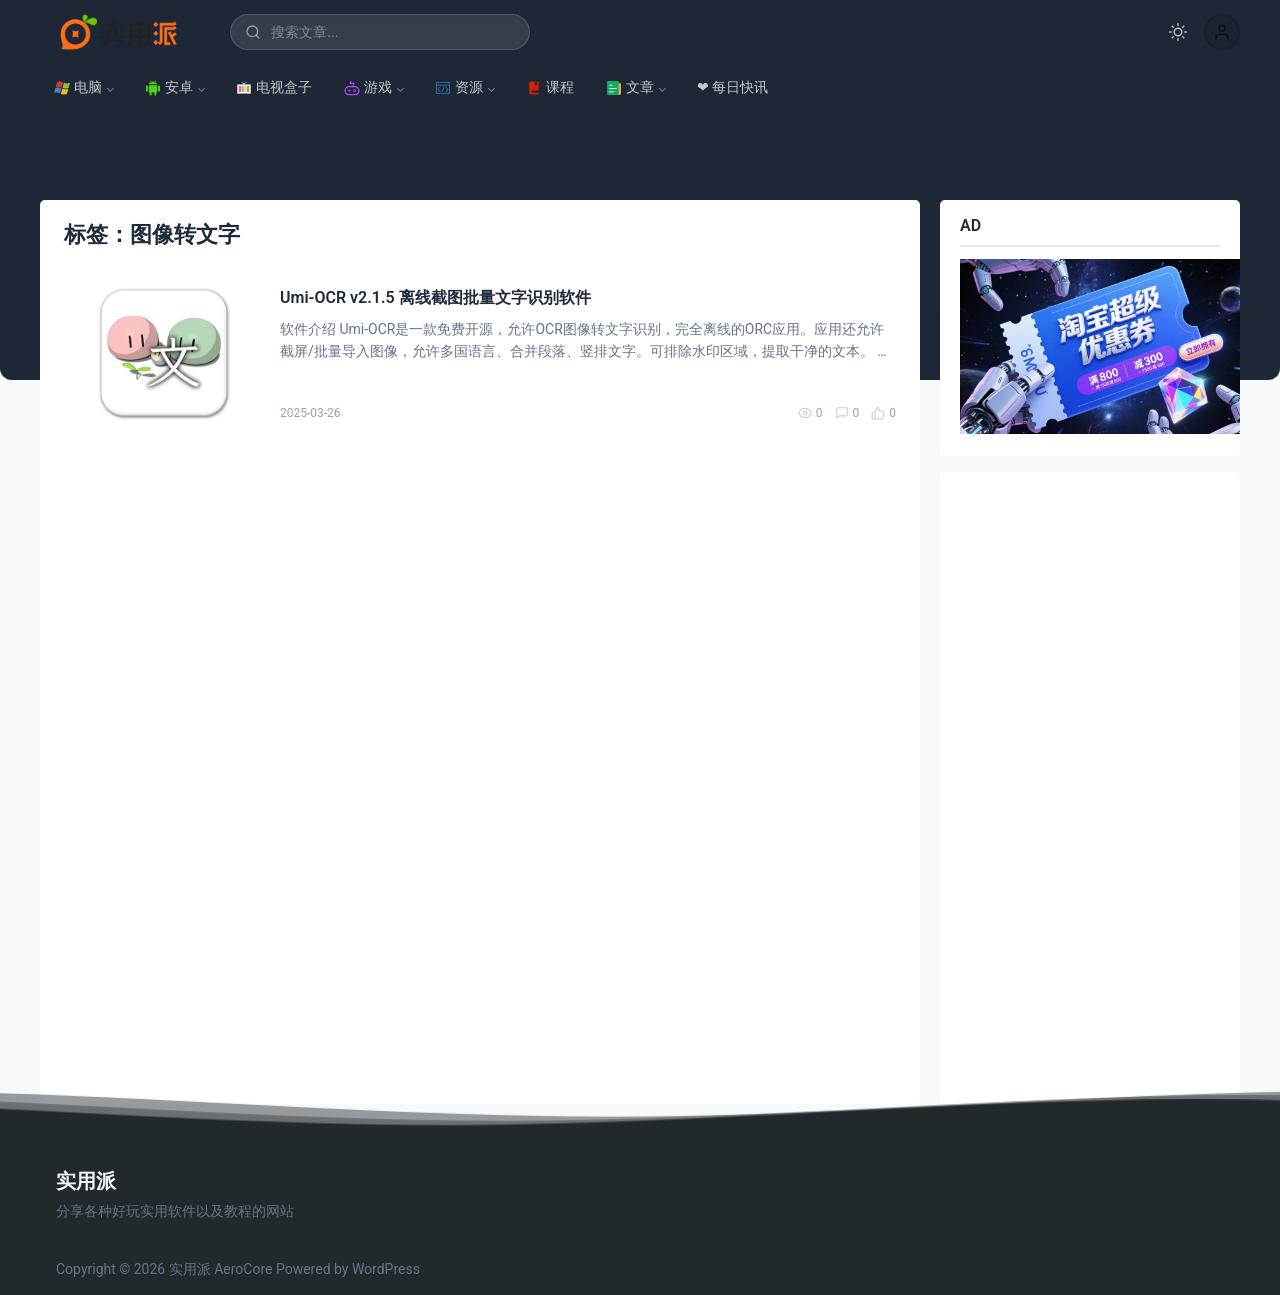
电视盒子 (274, 87)
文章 (630, 87)
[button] (1222, 32)
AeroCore (243, 1269)
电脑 (78, 87)
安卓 (169, 87)
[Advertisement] (1090, 788)
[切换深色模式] (1178, 32)
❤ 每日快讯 (732, 87)
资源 (459, 87)
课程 (550, 87)
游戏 (368, 87)
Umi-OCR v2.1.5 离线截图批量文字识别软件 (435, 297)
